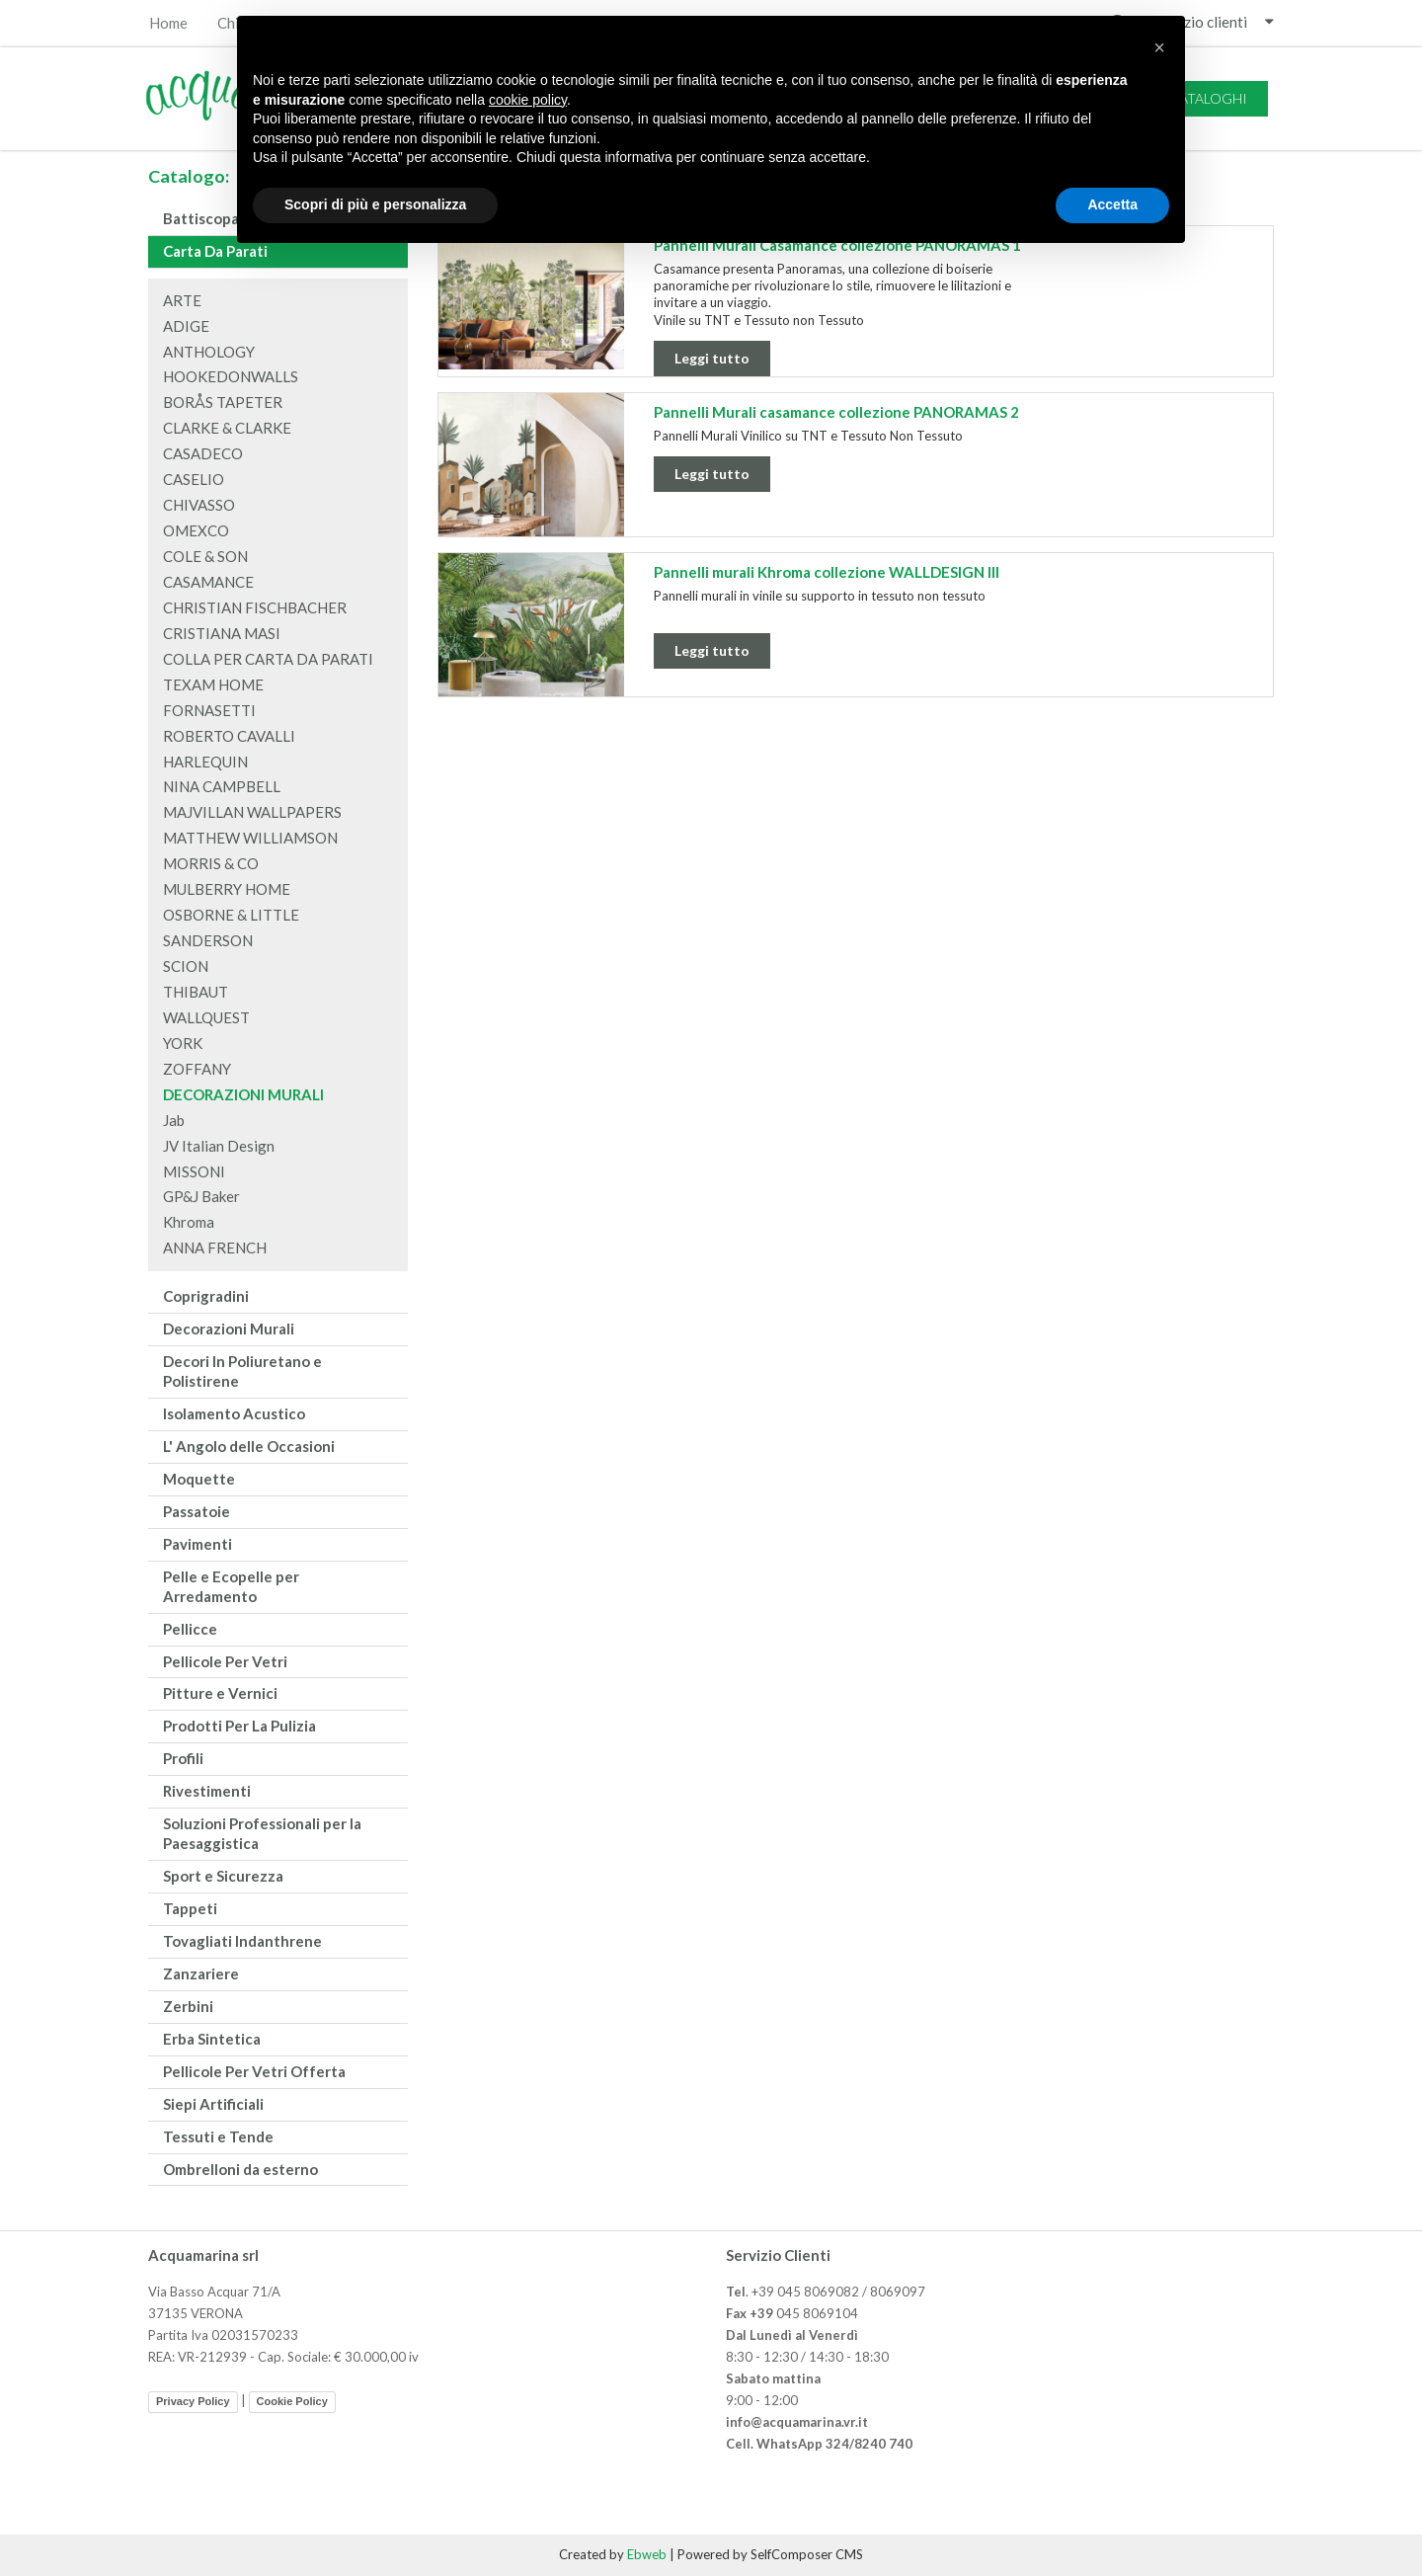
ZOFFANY (197, 1069)
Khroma (188, 1222)
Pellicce (190, 1629)
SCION (185, 966)
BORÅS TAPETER (222, 402)
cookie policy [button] (528, 100)
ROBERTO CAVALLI (229, 736)
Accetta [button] (1112, 204)
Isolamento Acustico (234, 1413)
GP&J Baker (201, 1196)
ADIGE (186, 326)
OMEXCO (196, 530)
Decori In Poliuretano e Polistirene (242, 1371)
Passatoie (196, 1511)
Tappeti (190, 1908)
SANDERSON (208, 940)
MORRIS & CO (211, 863)
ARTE (182, 300)
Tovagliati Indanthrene (242, 1941)
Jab (174, 1120)
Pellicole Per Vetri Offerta (254, 2071)
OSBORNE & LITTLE (231, 915)
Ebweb (647, 2554)
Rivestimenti (207, 1791)
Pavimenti (197, 1544)
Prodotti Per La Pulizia (239, 1725)
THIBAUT (195, 992)
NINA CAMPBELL (221, 786)
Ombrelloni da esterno (240, 2169)
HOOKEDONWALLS (230, 376)
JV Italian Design (219, 1146)
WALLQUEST (206, 1017)
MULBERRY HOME (226, 889)
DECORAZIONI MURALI (243, 1094)
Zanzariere (201, 1973)
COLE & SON (205, 556)
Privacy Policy (193, 2401)
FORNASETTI (209, 710)
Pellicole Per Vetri (225, 1661)
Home (168, 23)
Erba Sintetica (212, 2039)
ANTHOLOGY (209, 352)
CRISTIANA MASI (221, 633)
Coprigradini (206, 1296)
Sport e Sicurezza (223, 1876)
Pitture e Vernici (220, 1693)
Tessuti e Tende (218, 2136)
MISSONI (194, 1171)
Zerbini (188, 2006)
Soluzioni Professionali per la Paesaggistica (262, 1833)
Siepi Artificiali (213, 2104)
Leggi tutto (712, 358)
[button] (1159, 47)
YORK (182, 1043)
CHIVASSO (199, 505)
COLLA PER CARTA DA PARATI (268, 659)
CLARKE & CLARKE (227, 428)
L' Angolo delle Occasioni (249, 1446)
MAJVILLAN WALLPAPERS (252, 812)
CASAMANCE (208, 582)
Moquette (199, 1479)
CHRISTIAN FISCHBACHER (255, 607)
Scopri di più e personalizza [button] (375, 204)
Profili (183, 1758)
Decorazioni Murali (228, 1328)
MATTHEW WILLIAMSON (250, 837)
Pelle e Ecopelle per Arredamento (231, 1586)
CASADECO (203, 453)
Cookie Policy (292, 2401)
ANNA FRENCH (215, 1247)
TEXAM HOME (213, 684)
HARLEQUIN (205, 761)
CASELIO (193, 479)
